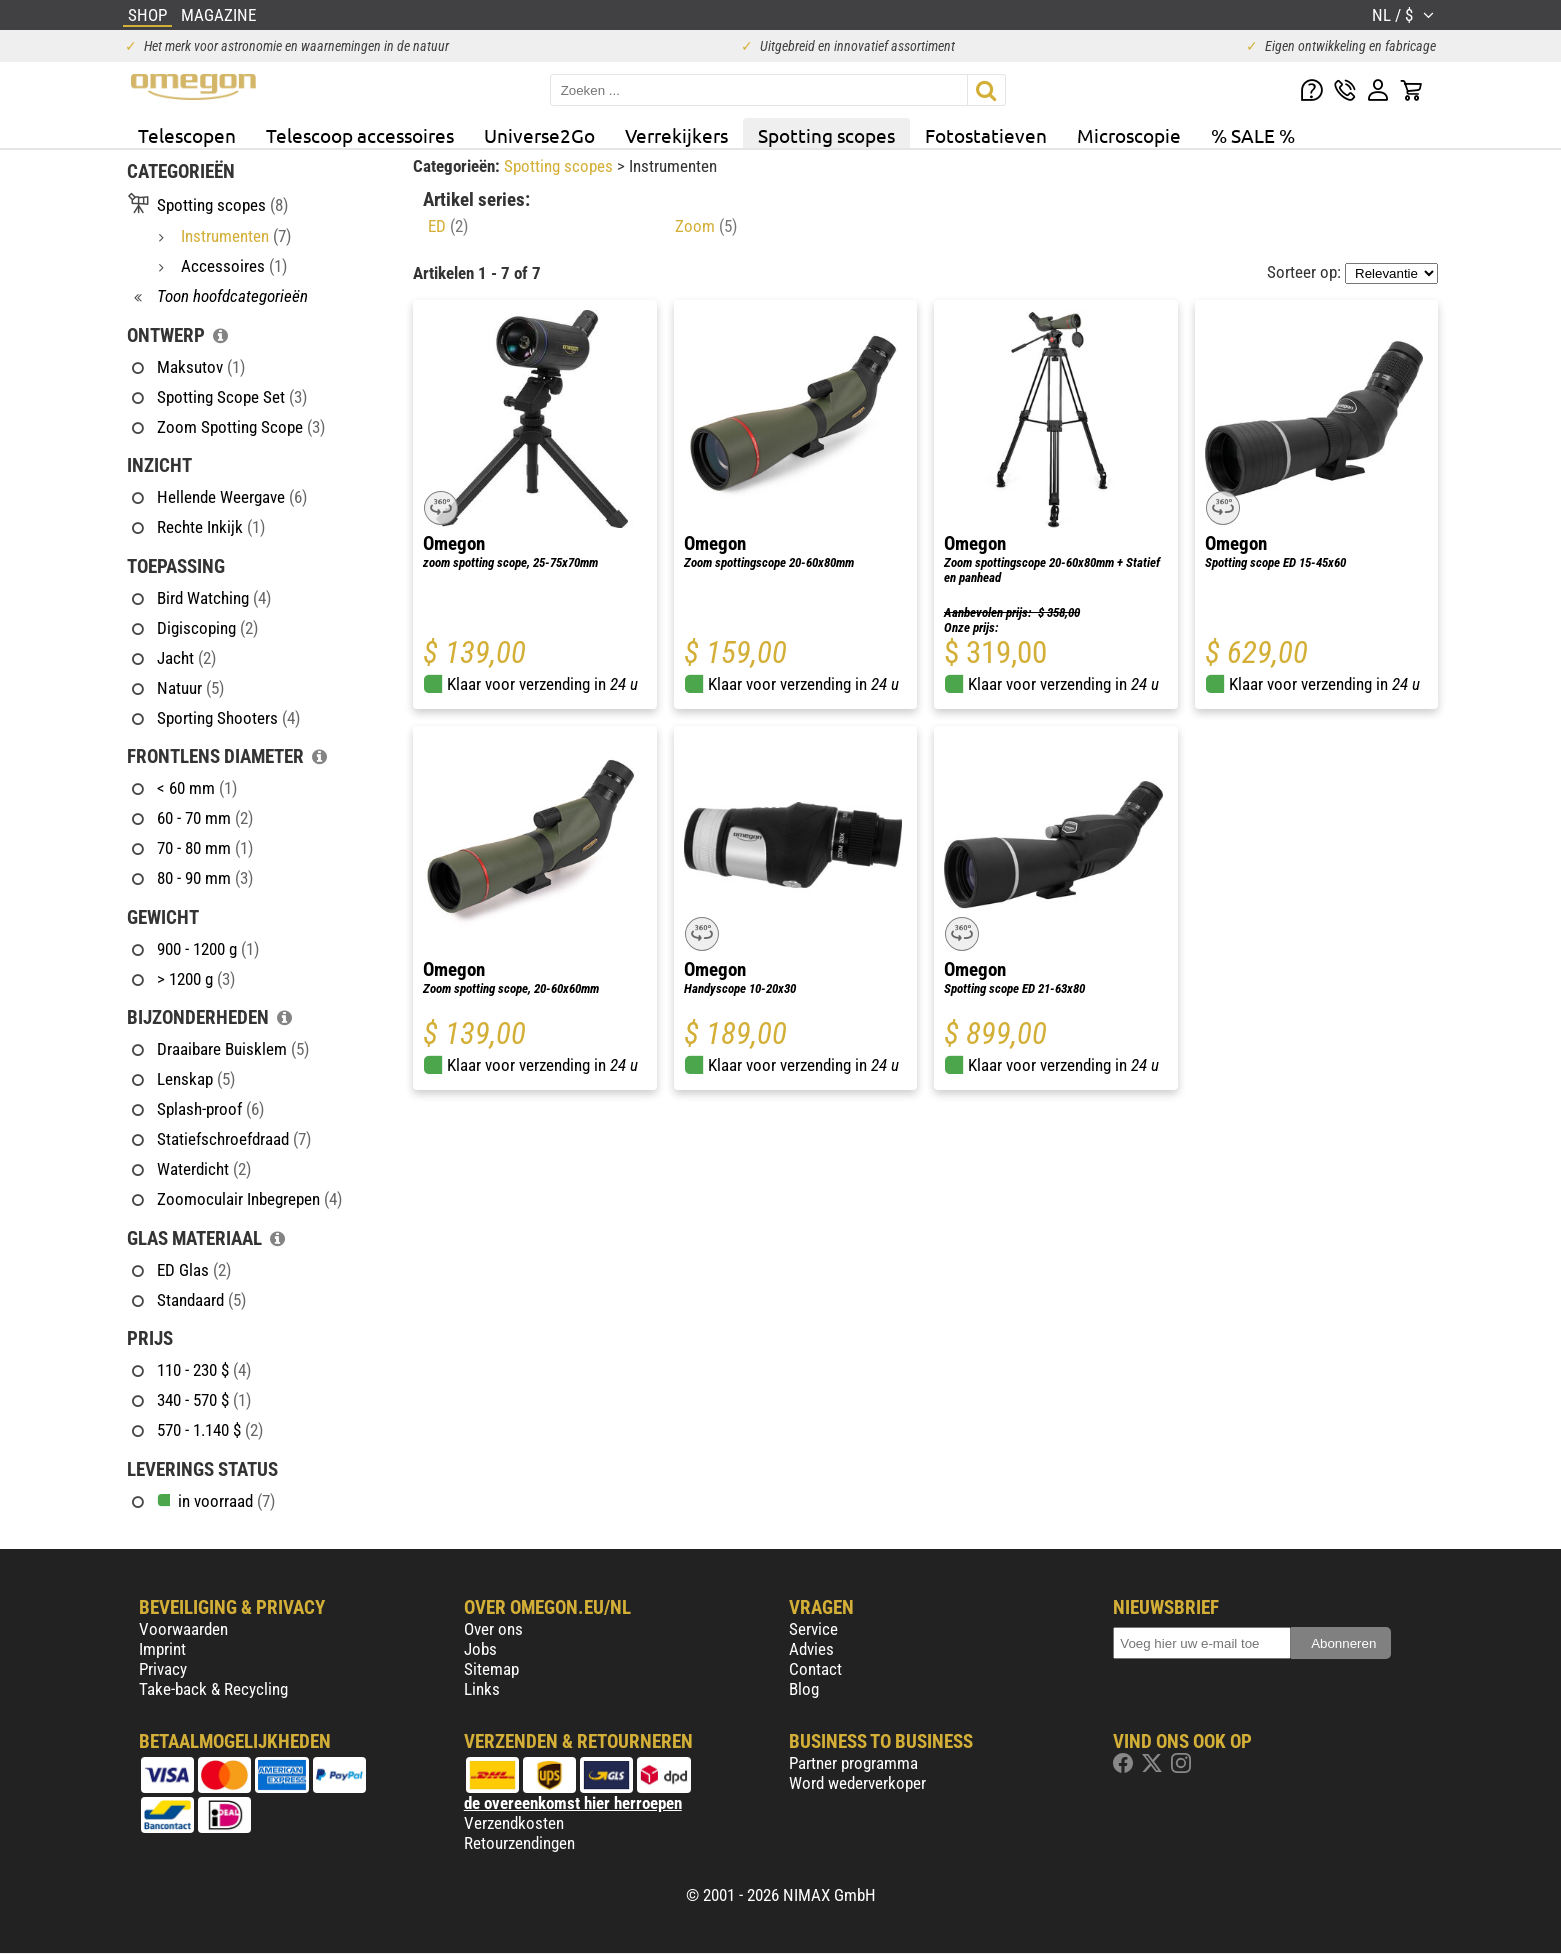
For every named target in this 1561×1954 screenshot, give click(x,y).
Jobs (480, 1649)
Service (813, 1629)
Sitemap (491, 1669)
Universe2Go (539, 135)
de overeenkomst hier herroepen (573, 1803)
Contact (815, 1669)
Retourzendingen (519, 1843)
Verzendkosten (514, 1823)
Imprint (162, 1649)
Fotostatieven (986, 135)
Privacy (163, 1669)
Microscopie (1129, 135)
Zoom (706, 226)
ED (448, 226)
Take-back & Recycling (213, 1689)
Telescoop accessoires (360, 135)
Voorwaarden (183, 1629)
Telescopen (187, 135)
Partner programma (853, 1763)
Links (482, 1689)
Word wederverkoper (857, 1783)
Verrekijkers (676, 135)
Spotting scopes (826, 135)
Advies (811, 1649)
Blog (804, 1689)
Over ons (493, 1629)
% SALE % (1253, 135)
